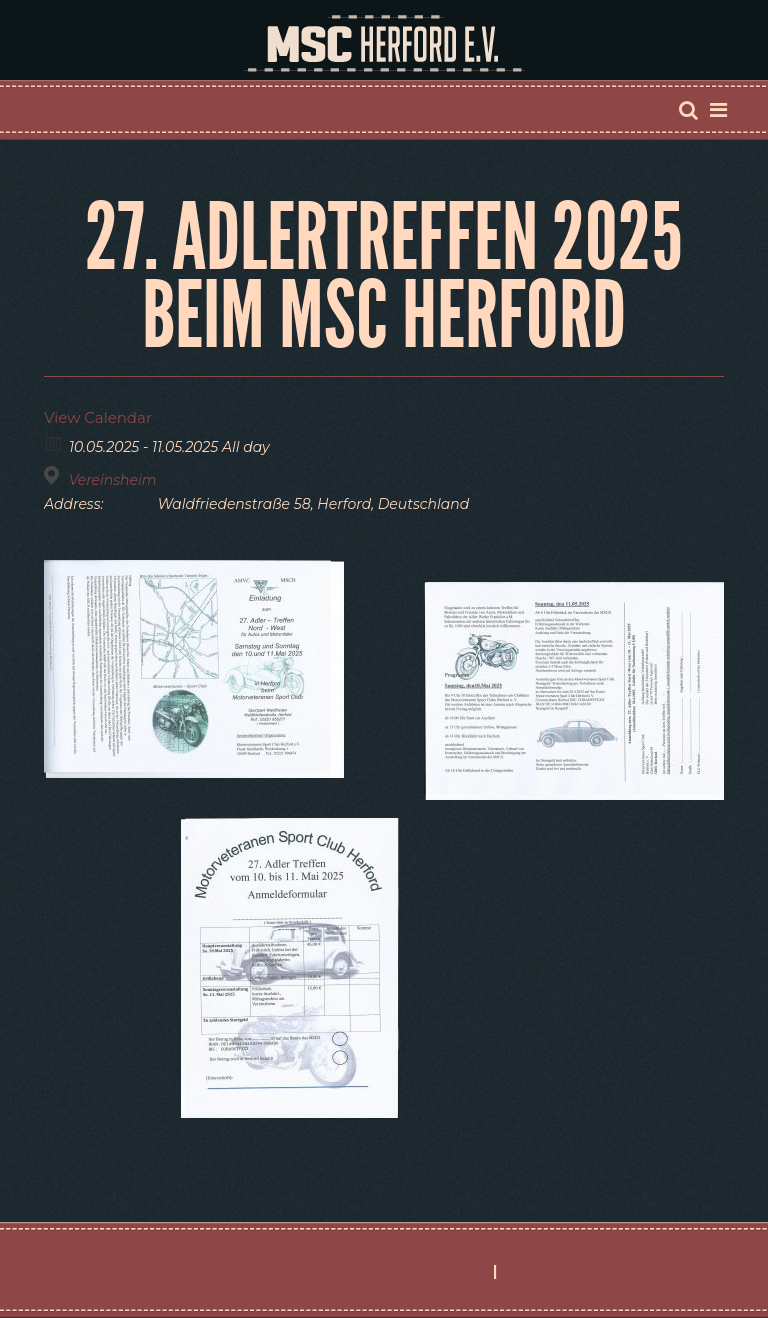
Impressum (444, 1270)
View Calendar (98, 417)
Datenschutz (552, 1270)
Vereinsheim (113, 480)
